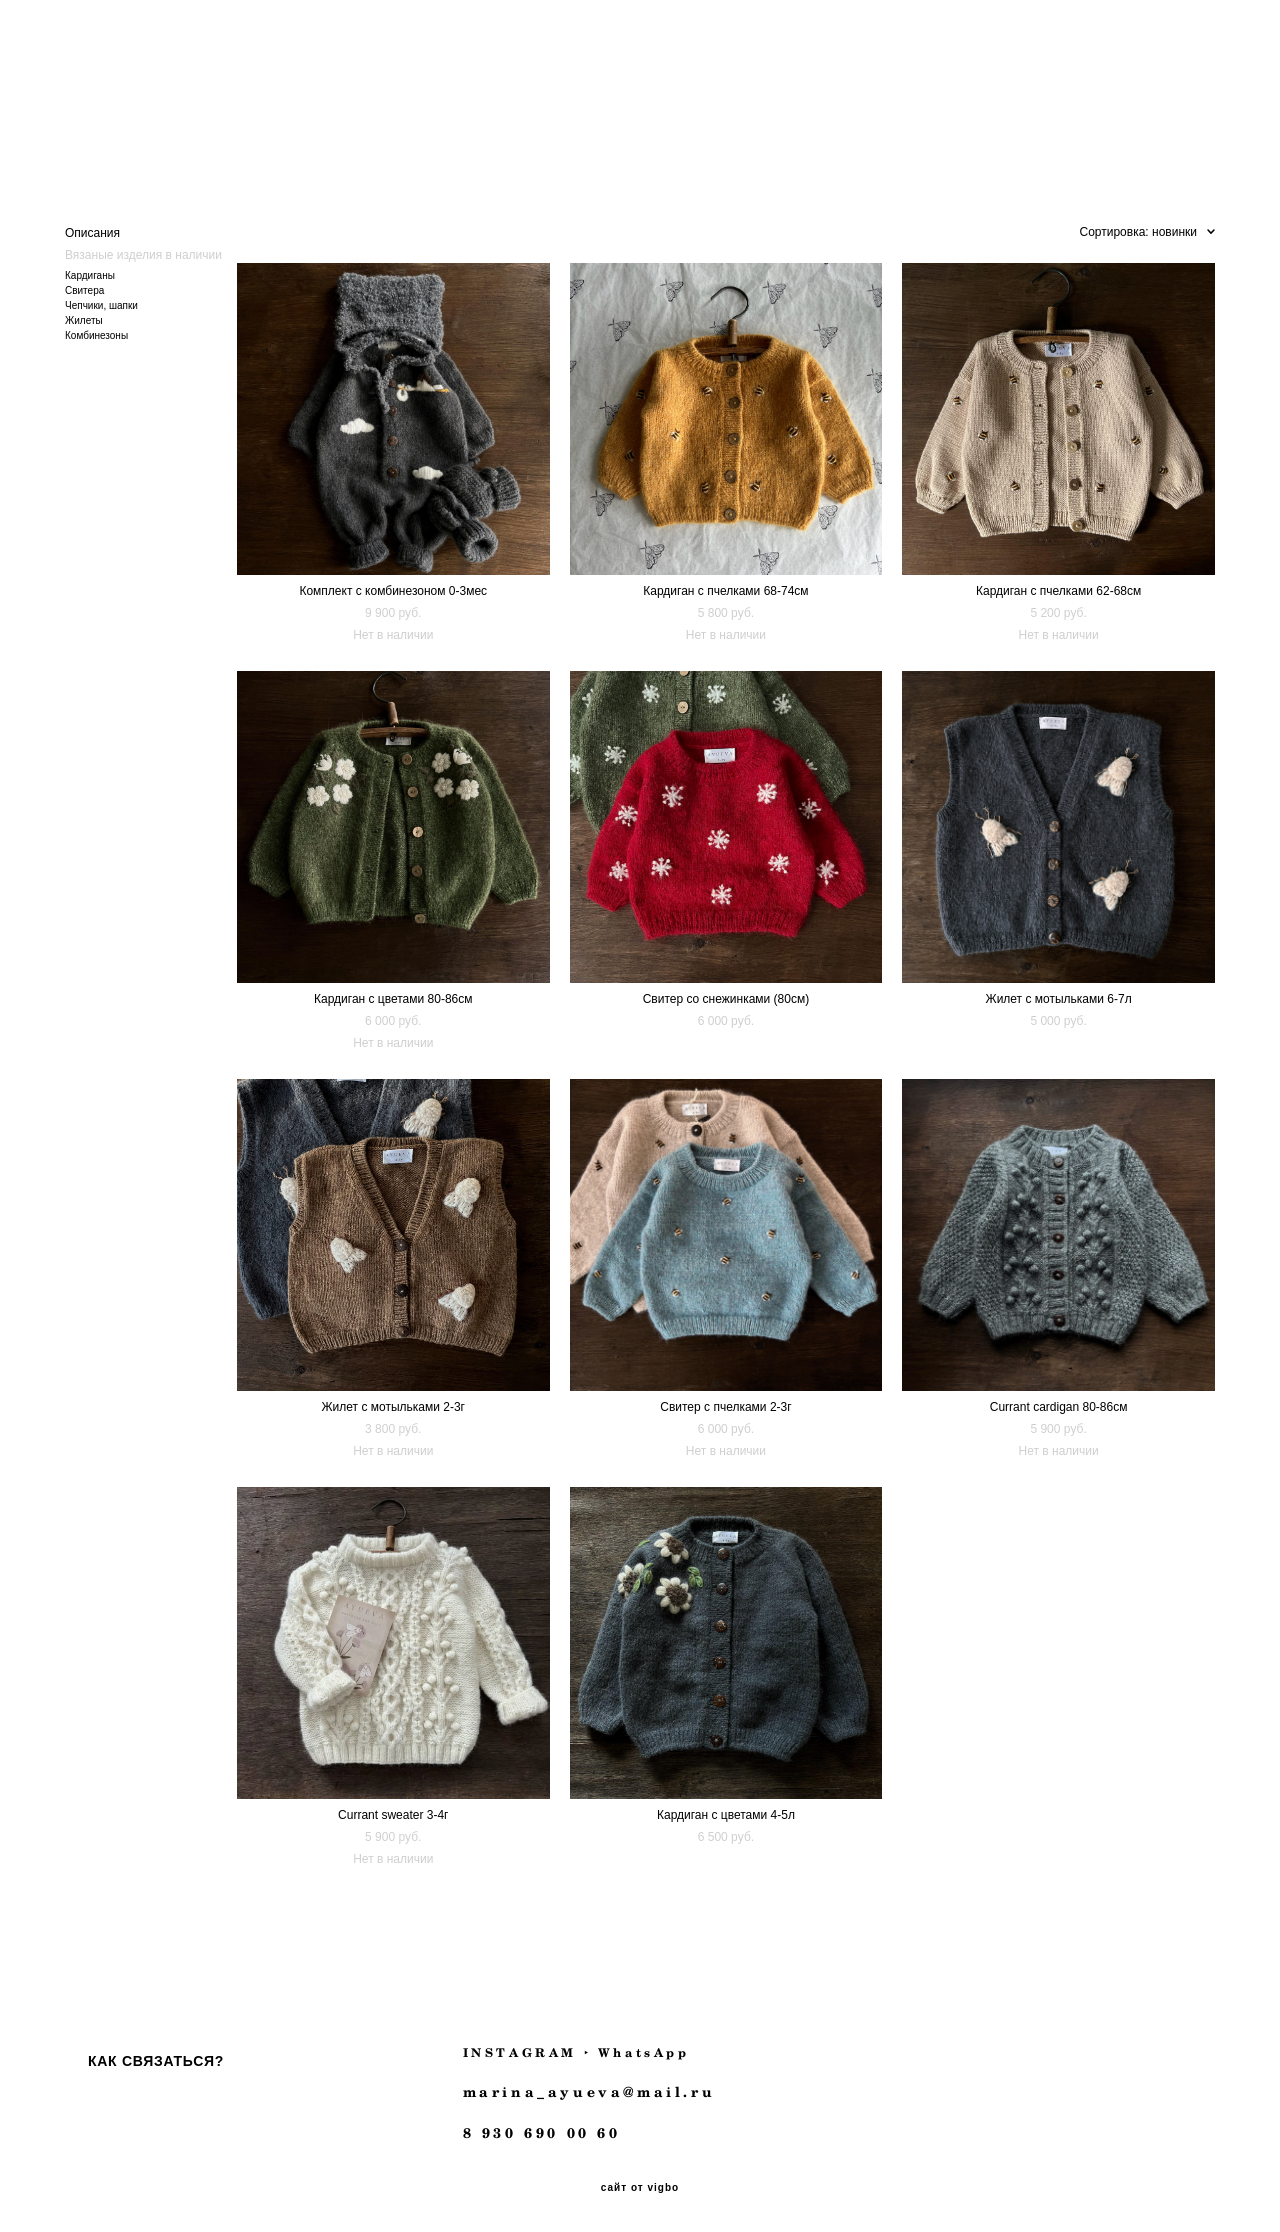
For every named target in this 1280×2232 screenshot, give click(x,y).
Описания (92, 230)
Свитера (84, 287)
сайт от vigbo (640, 2185)
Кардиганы (90, 272)
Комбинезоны (96, 332)
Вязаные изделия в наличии (143, 252)
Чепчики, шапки (101, 302)
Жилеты (84, 317)
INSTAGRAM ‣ (527, 2049)
